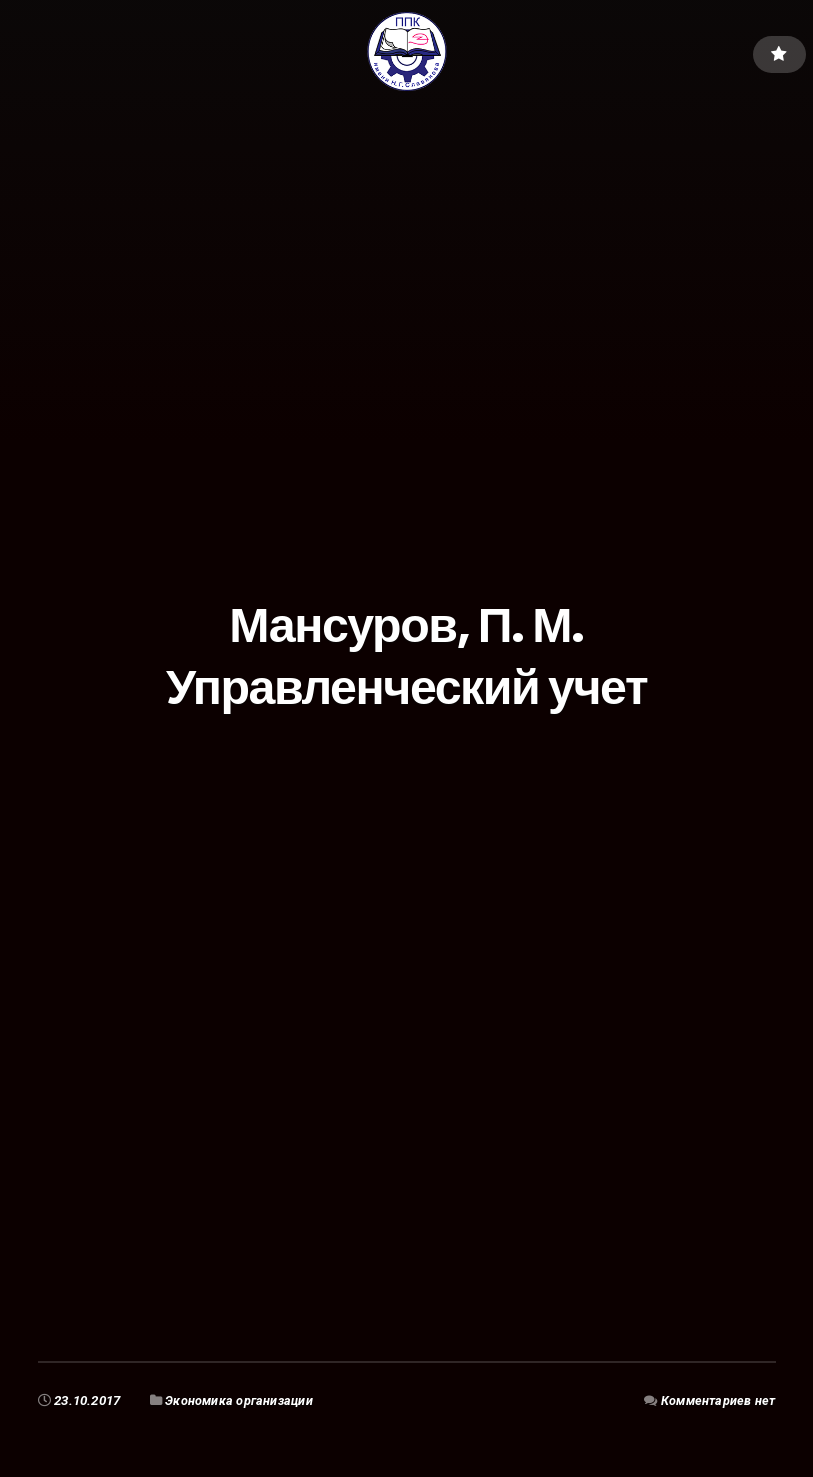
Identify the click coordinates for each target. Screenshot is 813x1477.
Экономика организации (240, 1400)
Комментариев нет (716, 1400)
